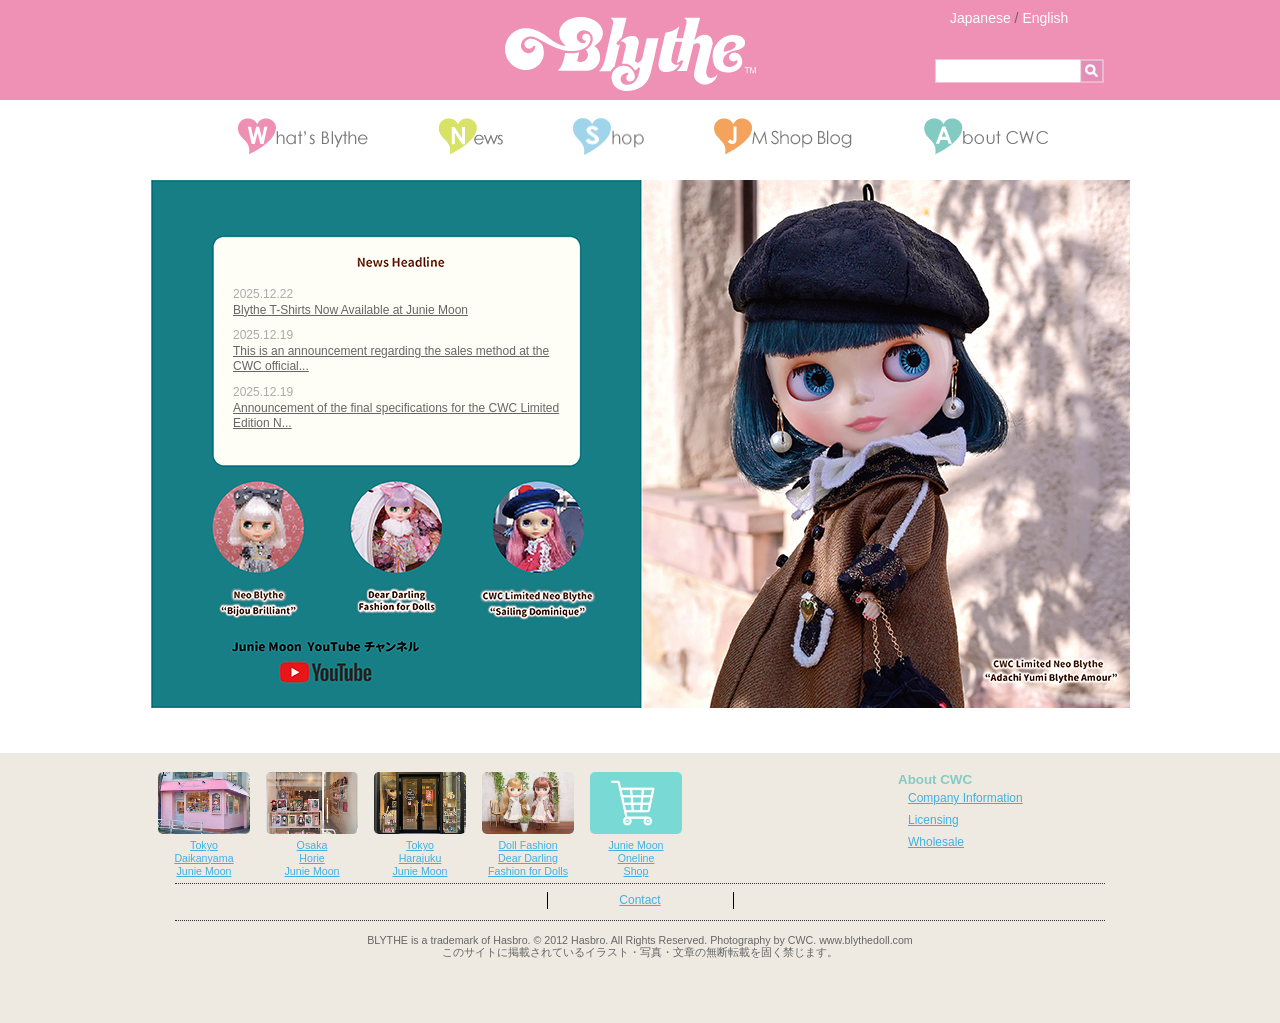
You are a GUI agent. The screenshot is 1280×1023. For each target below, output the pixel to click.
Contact (639, 900)
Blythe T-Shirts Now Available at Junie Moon (350, 310)
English (1045, 18)
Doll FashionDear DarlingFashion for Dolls (528, 824)
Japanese (980, 18)
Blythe (630, 54)
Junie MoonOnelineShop (636, 824)
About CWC (935, 779)
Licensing (933, 820)
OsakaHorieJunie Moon (312, 824)
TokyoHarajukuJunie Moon (420, 824)
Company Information (965, 798)
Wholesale (936, 842)
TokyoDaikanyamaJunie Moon (204, 824)
